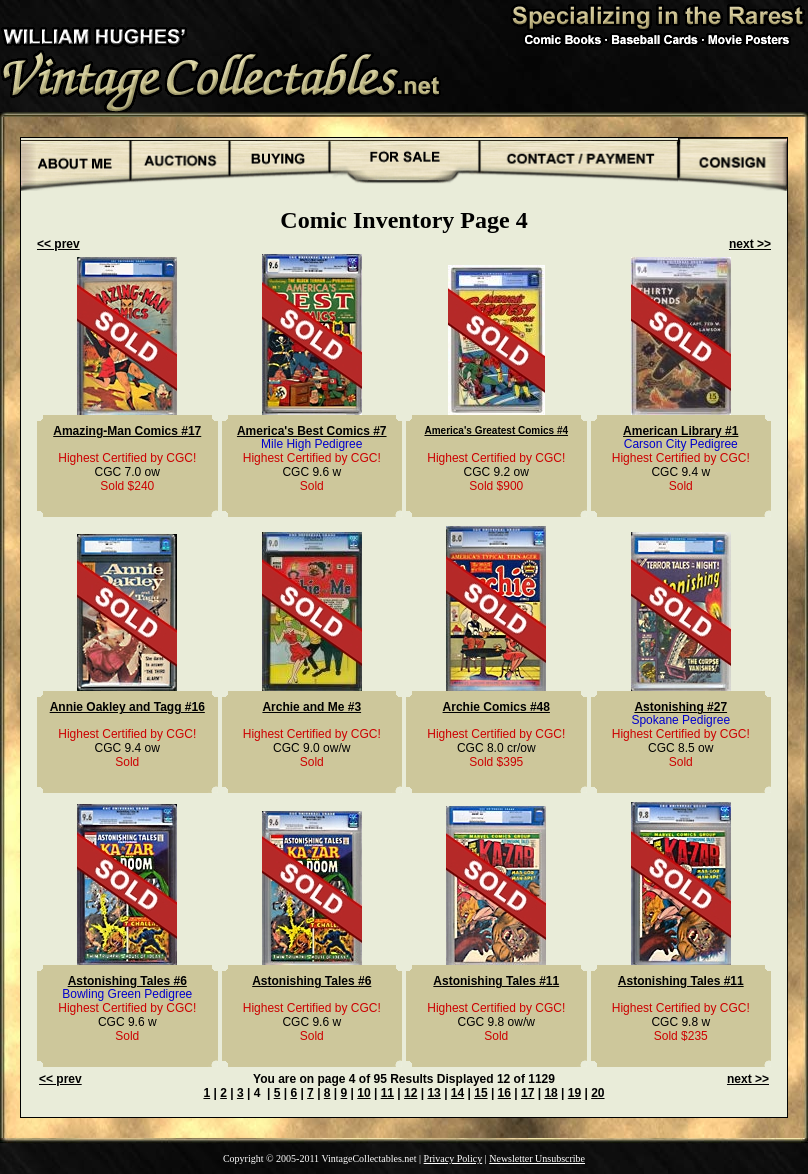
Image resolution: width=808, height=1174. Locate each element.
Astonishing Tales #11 (496, 981)
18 (550, 1093)
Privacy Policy (453, 1158)
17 (527, 1093)
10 (363, 1093)
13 (433, 1093)
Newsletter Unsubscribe (537, 1158)
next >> (750, 244)
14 (457, 1093)
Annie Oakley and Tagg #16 (127, 707)
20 (597, 1093)
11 (387, 1093)
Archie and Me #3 (311, 707)
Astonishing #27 (680, 707)
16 (504, 1093)
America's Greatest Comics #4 (496, 430)
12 (410, 1093)
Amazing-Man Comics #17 (127, 431)
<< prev (58, 244)
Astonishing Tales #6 (127, 981)
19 (574, 1093)
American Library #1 (680, 431)
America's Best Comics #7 (312, 431)
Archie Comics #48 (496, 707)
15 (480, 1093)
